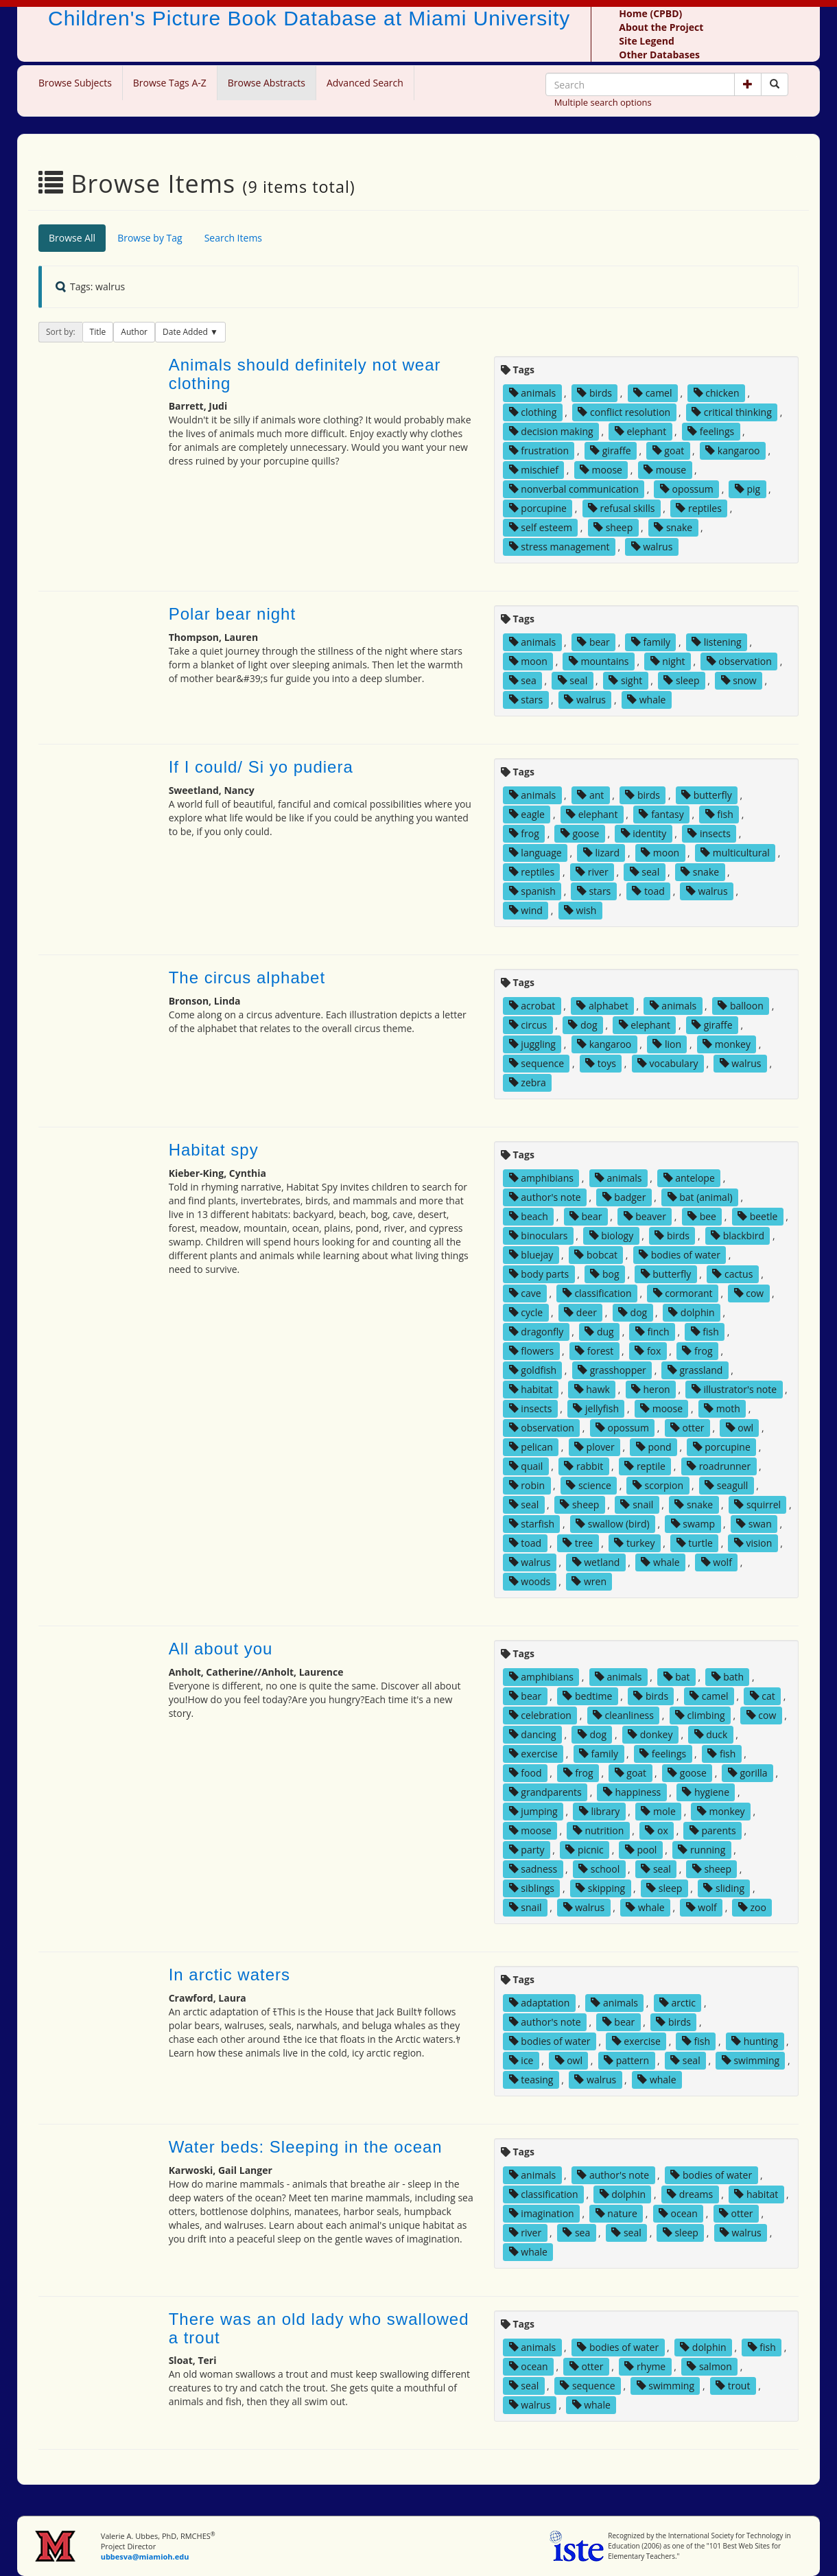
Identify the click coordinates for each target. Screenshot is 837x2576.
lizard (601, 852)
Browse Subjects (75, 82)
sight (625, 680)
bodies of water (679, 1254)
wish (580, 910)
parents (712, 1830)
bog (604, 1273)
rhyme (644, 2366)
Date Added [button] (186, 332)
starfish (531, 1523)
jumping (533, 1811)
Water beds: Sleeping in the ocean (306, 2147)
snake (673, 527)
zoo (752, 1907)
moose (601, 469)
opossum (687, 488)
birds (594, 392)
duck (711, 1734)
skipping (600, 1888)
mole (658, 1811)
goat (668, 450)
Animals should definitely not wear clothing (305, 373)
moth (722, 1408)
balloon (740, 1005)
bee (701, 1216)
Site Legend (646, 40)
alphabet (602, 1005)
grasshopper (612, 1370)
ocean (678, 2213)
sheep (613, 527)
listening (717, 641)
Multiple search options (603, 102)
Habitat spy (214, 1149)
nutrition (598, 1830)
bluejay (531, 1254)
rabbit (583, 1466)
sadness (533, 1868)
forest (594, 1350)
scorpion (658, 1485)
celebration (540, 1715)
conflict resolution (624, 412)
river (592, 871)
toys (600, 1063)
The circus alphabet (247, 977)
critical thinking (732, 412)
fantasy (661, 814)
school (599, 1868)
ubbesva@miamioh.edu (145, 2556)
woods (530, 1581)
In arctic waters (229, 1974)
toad (648, 891)
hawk (592, 1389)
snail (636, 1504)
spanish (532, 891)
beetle (757, 1216)
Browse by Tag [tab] (149, 237)
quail (526, 1466)
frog (524, 833)
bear (593, 641)
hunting (754, 2041)
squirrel (757, 1504)
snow (739, 680)
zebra (527, 1082)
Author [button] (134, 332)
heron (650, 1389)
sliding (723, 1888)
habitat (531, 1389)
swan (754, 1523)
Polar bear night (232, 614)
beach (528, 1216)
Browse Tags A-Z (170, 82)
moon (528, 661)
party (527, 1849)
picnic (584, 1849)
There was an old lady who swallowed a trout (319, 2328)
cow (749, 1293)
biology (611, 1235)
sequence (536, 1063)
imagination (541, 2213)
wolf (716, 1562)
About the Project (661, 27)
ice (521, 2060)
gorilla (748, 1772)
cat (762, 1695)
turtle (694, 1542)
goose (580, 833)
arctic (677, 2002)
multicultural (735, 852)
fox (648, 1350)
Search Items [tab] (233, 237)
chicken (717, 392)
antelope (689, 1177)
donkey (650, 1734)
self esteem (540, 527)
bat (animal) (700, 1197)
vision (753, 1542)
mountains (599, 661)
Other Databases (659, 54)
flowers (531, 1350)
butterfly (706, 794)
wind (526, 910)
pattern (626, 2060)
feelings (710, 431)
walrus (652, 546)
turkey (634, 1542)
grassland (695, 1370)
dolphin (691, 1312)
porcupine (538, 508)
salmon (709, 2366)
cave (525, 1293)
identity (644, 833)
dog (582, 1024)
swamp (693, 1523)
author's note (545, 1197)
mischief (533, 469)
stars (526, 699)
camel (652, 392)
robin (527, 1485)
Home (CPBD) (650, 13)
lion (666, 1044)
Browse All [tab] (72, 237)
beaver (645, 1216)
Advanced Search (365, 82)
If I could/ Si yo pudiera (261, 767)
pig (747, 488)
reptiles (698, 508)
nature (616, 2213)
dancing (532, 1734)
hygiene (705, 1792)
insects (709, 833)
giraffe (610, 450)
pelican (531, 1446)
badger (624, 1197)
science (588, 1485)
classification (597, 1293)
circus (528, 1024)
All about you (221, 1648)
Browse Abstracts (266, 82)
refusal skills (621, 508)
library (599, 1811)
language (535, 852)
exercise (533, 1753)
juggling (532, 1044)
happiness (632, 1792)
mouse (665, 469)
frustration (539, 450)
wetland (596, 1562)
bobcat (595, 1254)
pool (641, 1849)
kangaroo (732, 450)
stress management (559, 546)
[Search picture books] (774, 84)
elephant (640, 431)
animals (532, 392)
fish (719, 814)
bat (676, 1676)
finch (652, 1331)
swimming (750, 2060)
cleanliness (623, 1715)
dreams (690, 2194)
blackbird (737, 1235)
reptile (644, 1466)
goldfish (532, 1370)
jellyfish (596, 1408)
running (701, 1849)
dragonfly (536, 1331)
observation (739, 661)
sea (523, 680)
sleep (681, 680)
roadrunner (719, 1466)
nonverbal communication (574, 488)
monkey (727, 1044)
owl (739, 1427)
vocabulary (667, 1063)
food (525, 1772)
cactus (732, 1273)
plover (594, 1446)
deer (580, 1312)
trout (733, 2385)
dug (599, 1331)
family (650, 641)
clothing (533, 412)
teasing (531, 2079)
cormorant (683, 1293)
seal (573, 680)
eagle (527, 814)
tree (578, 1542)
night (667, 661)
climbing (700, 1715)
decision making (551, 431)
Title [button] (98, 332)
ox (656, 1830)
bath (727, 1676)
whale (646, 699)
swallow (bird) (613, 1523)
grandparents (545, 1792)
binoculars (538, 1235)
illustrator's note (734, 1389)
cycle (526, 1312)
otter (687, 1427)
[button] (748, 84)
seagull (726, 1485)
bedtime (587, 1695)
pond (654, 1446)
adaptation (539, 2002)
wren (588, 1581)
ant (590, 794)
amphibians (541, 1177)
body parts (539, 1273)
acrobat (532, 1005)
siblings (531, 1888)
